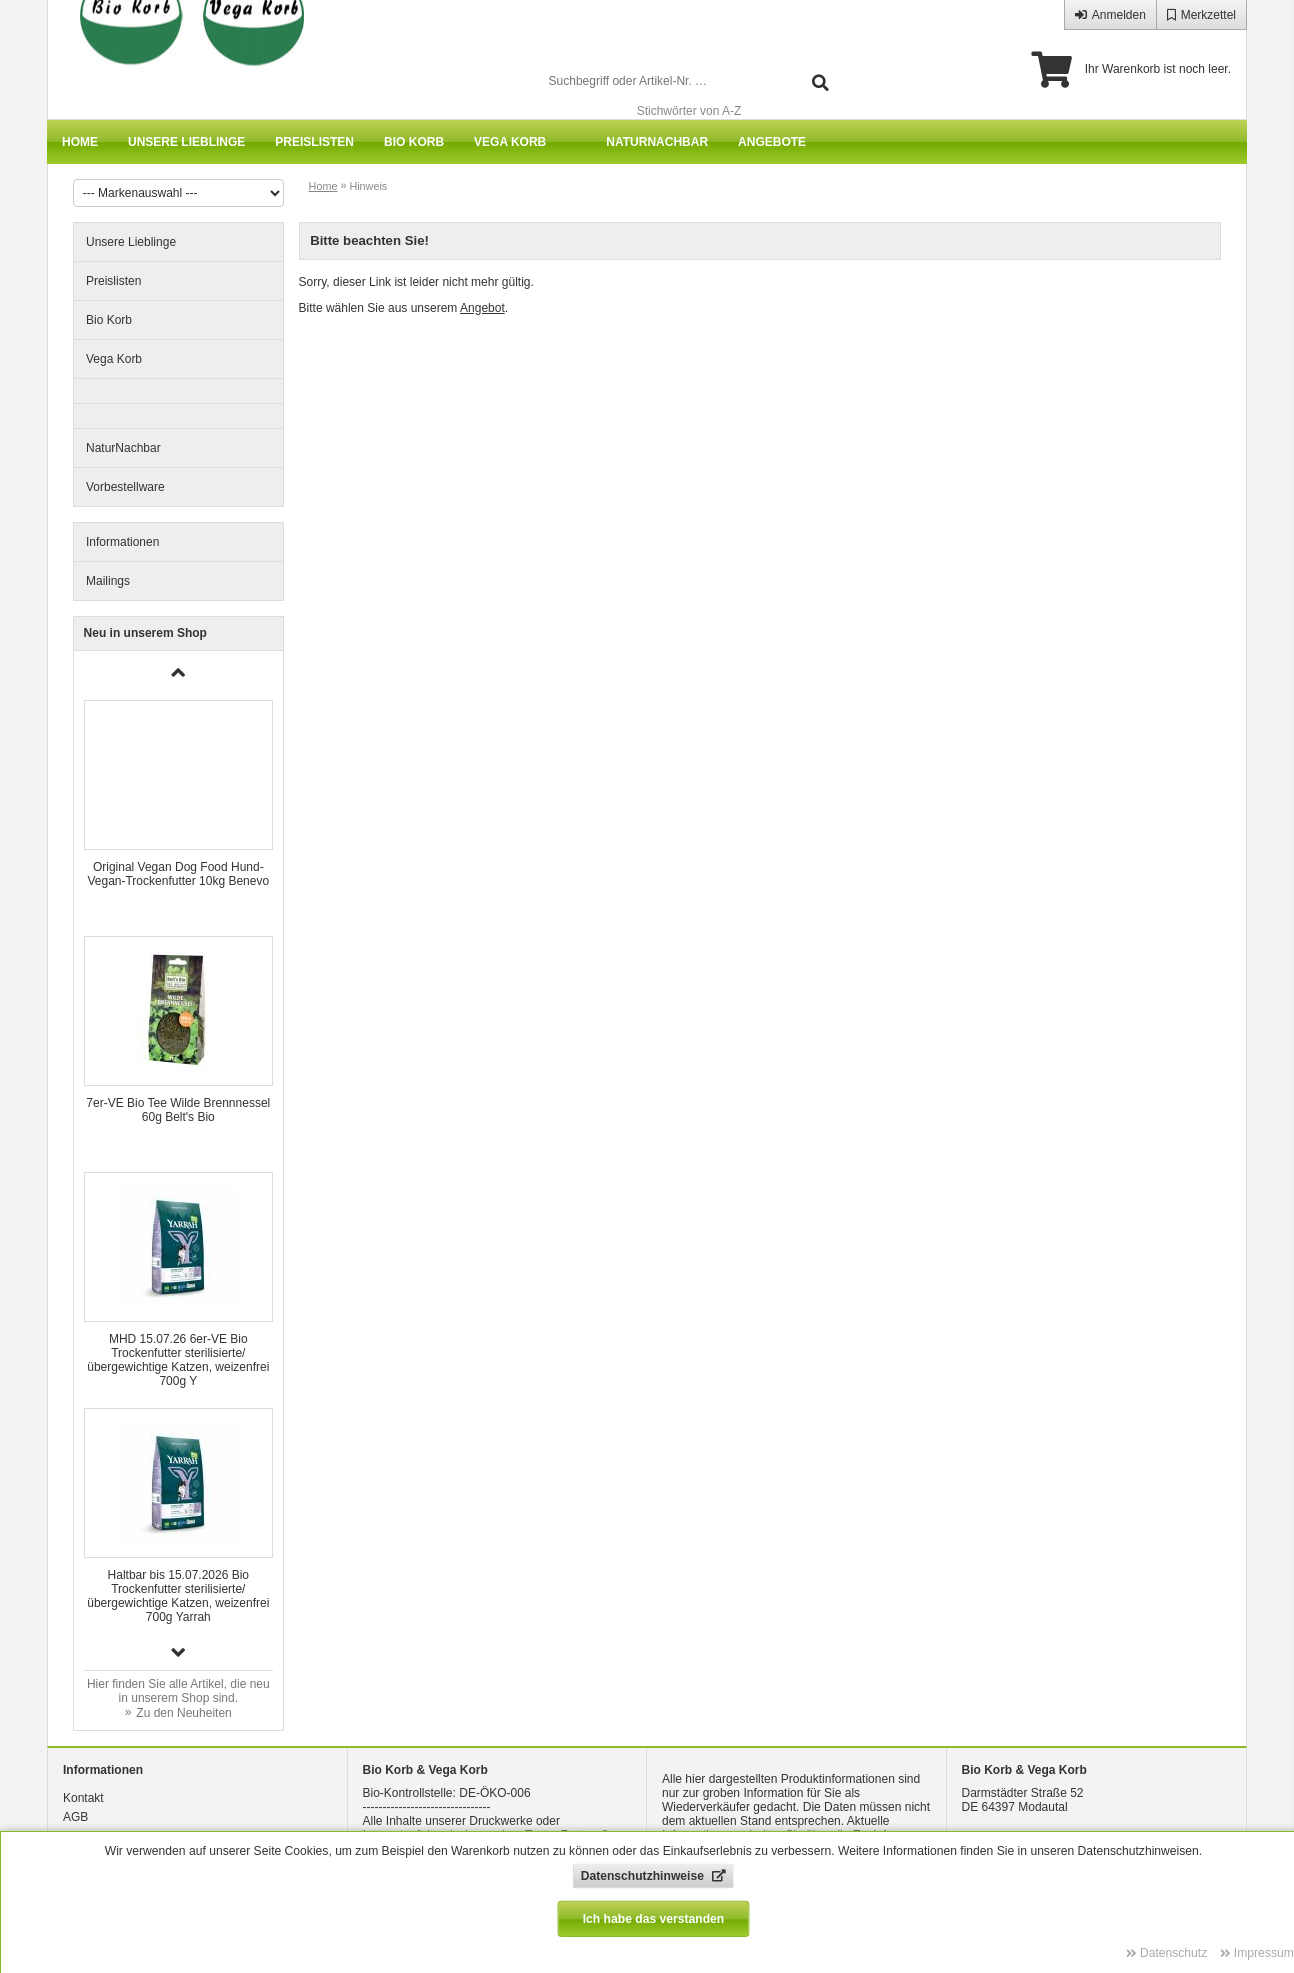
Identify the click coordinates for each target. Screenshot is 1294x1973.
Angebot (482, 308)
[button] (179, 1652)
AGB (75, 1817)
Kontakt (83, 1798)
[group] (178, 808)
